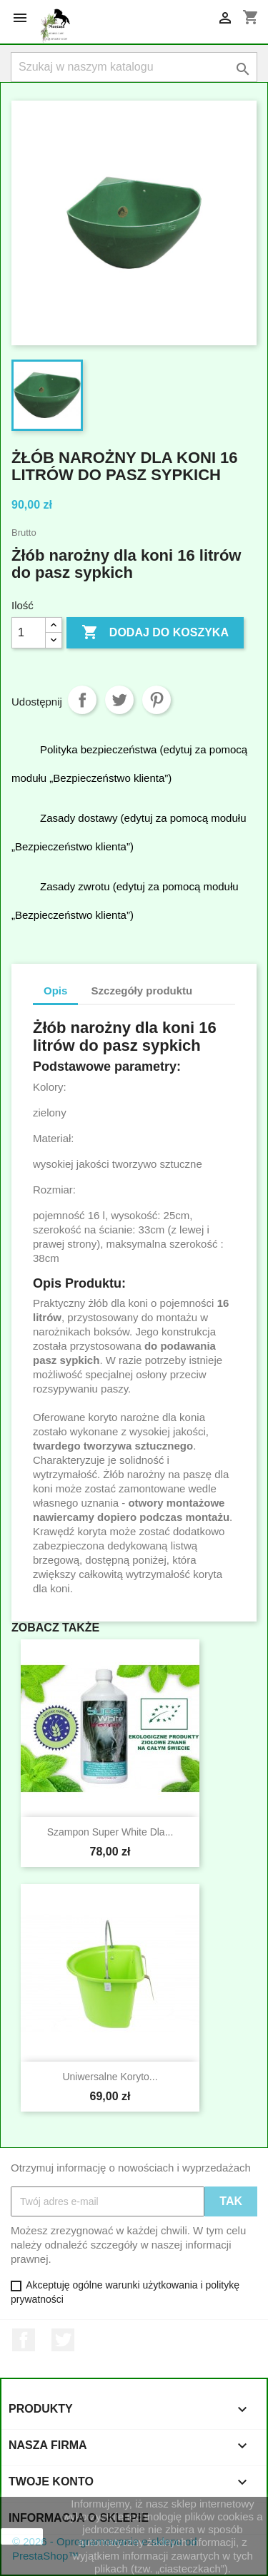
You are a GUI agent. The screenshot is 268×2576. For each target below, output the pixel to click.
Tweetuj (119, 700)
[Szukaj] (134, 67)
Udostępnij (82, 700)
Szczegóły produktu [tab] (142, 990)
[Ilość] (28, 632)
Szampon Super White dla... (110, 1832)
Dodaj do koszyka (155, 632)
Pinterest (156, 700)
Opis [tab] (55, 990)
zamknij (22, 2536)
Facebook (23, 2339)
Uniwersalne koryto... (109, 2076)
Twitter (62, 2339)
